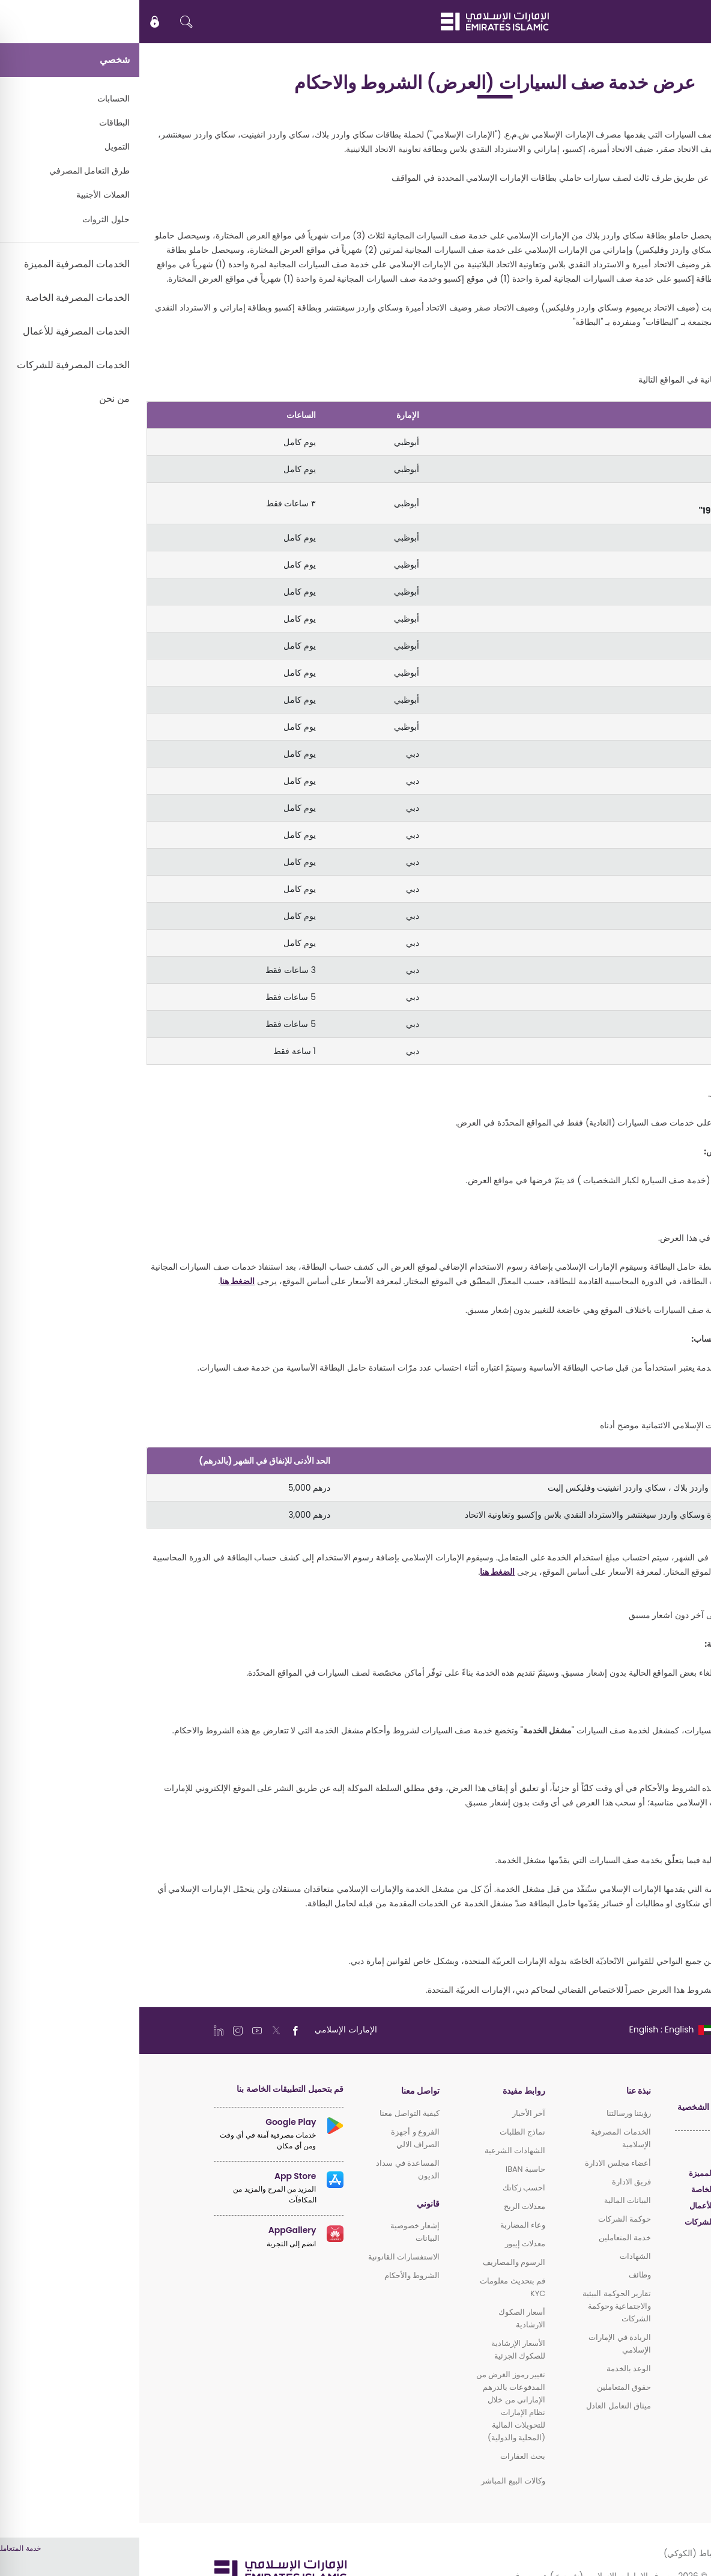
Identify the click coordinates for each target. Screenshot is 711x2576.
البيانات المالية (488, 2200)
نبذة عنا (499, 2091)
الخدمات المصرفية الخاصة (594, 2189)
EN (666, 22)
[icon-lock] (16, 21)
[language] (531, 2029)
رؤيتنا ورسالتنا (489, 2113)
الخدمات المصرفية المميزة (593, 2173)
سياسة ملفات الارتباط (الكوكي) (580, 2553)
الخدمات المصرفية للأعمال (593, 2206)
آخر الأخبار (389, 2113)
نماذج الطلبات (383, 2132)
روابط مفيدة (384, 2091)
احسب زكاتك (384, 2188)
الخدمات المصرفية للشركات (591, 2222)
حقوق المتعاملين (485, 2387)
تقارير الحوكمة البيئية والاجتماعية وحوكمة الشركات (477, 2306)
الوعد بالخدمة (489, 2368)
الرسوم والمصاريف (374, 2262)
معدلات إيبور (386, 2243)
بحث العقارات (383, 2456)
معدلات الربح (385, 2206)
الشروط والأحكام (272, 2275)
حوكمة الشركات (485, 2219)
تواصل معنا (281, 2091)
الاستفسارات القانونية (264, 2257)
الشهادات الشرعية (375, 2150)
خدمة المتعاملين (485, 2237)
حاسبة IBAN (386, 2169)
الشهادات (496, 2256)
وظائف (500, 2275)
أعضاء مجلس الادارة (479, 2163)
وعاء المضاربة (383, 2225)
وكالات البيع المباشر (374, 2481)
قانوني (288, 2204)
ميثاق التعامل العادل (479, 2406)
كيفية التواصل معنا (270, 2113)
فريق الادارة (492, 2182)
